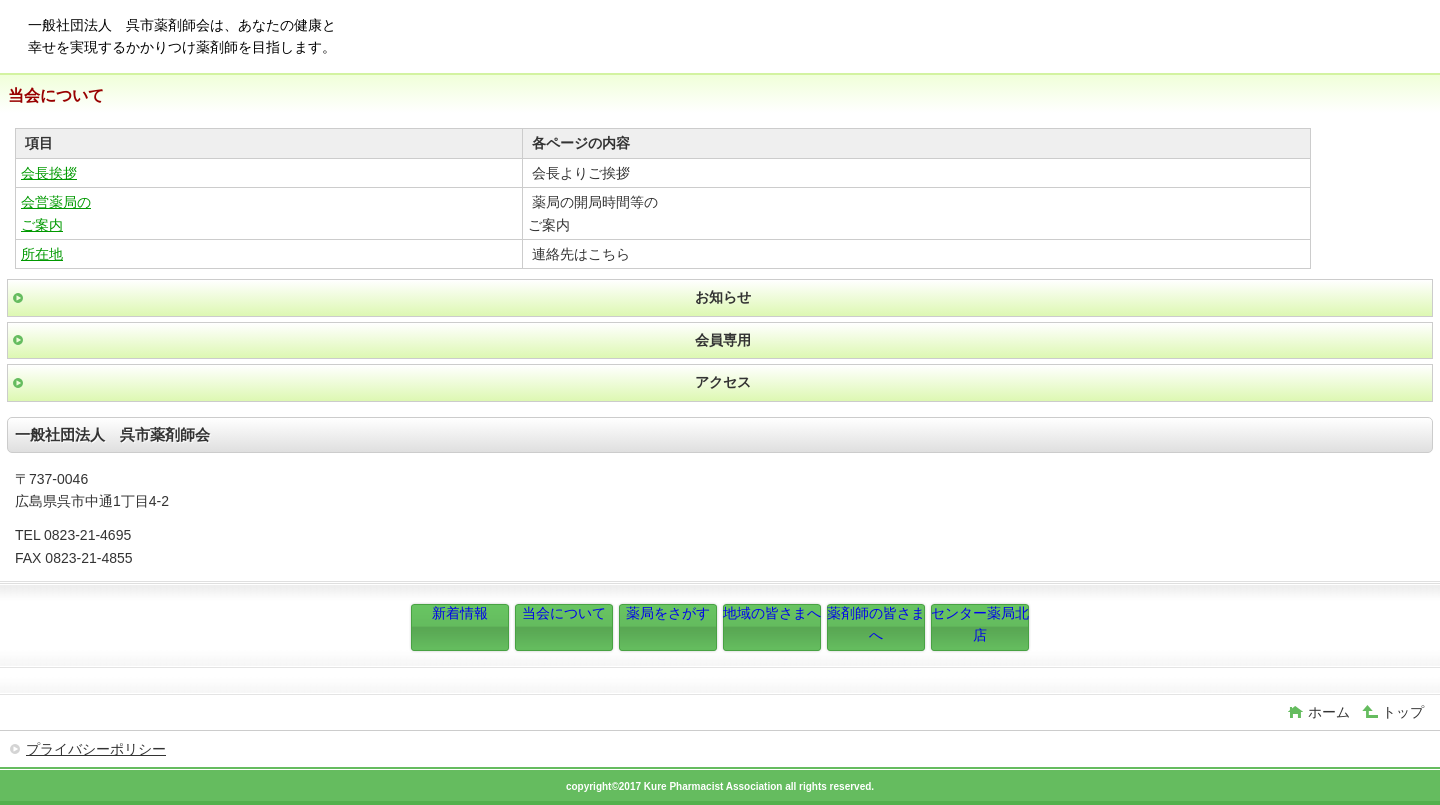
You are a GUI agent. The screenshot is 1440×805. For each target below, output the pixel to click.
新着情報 (460, 613)
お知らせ (723, 297)
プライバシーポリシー (96, 749)
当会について (564, 613)
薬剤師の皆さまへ (876, 624)
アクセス (723, 382)
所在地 (42, 254)
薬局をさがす (668, 613)
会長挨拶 (49, 173)
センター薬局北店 (980, 624)
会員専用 (723, 340)
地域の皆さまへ (772, 613)
